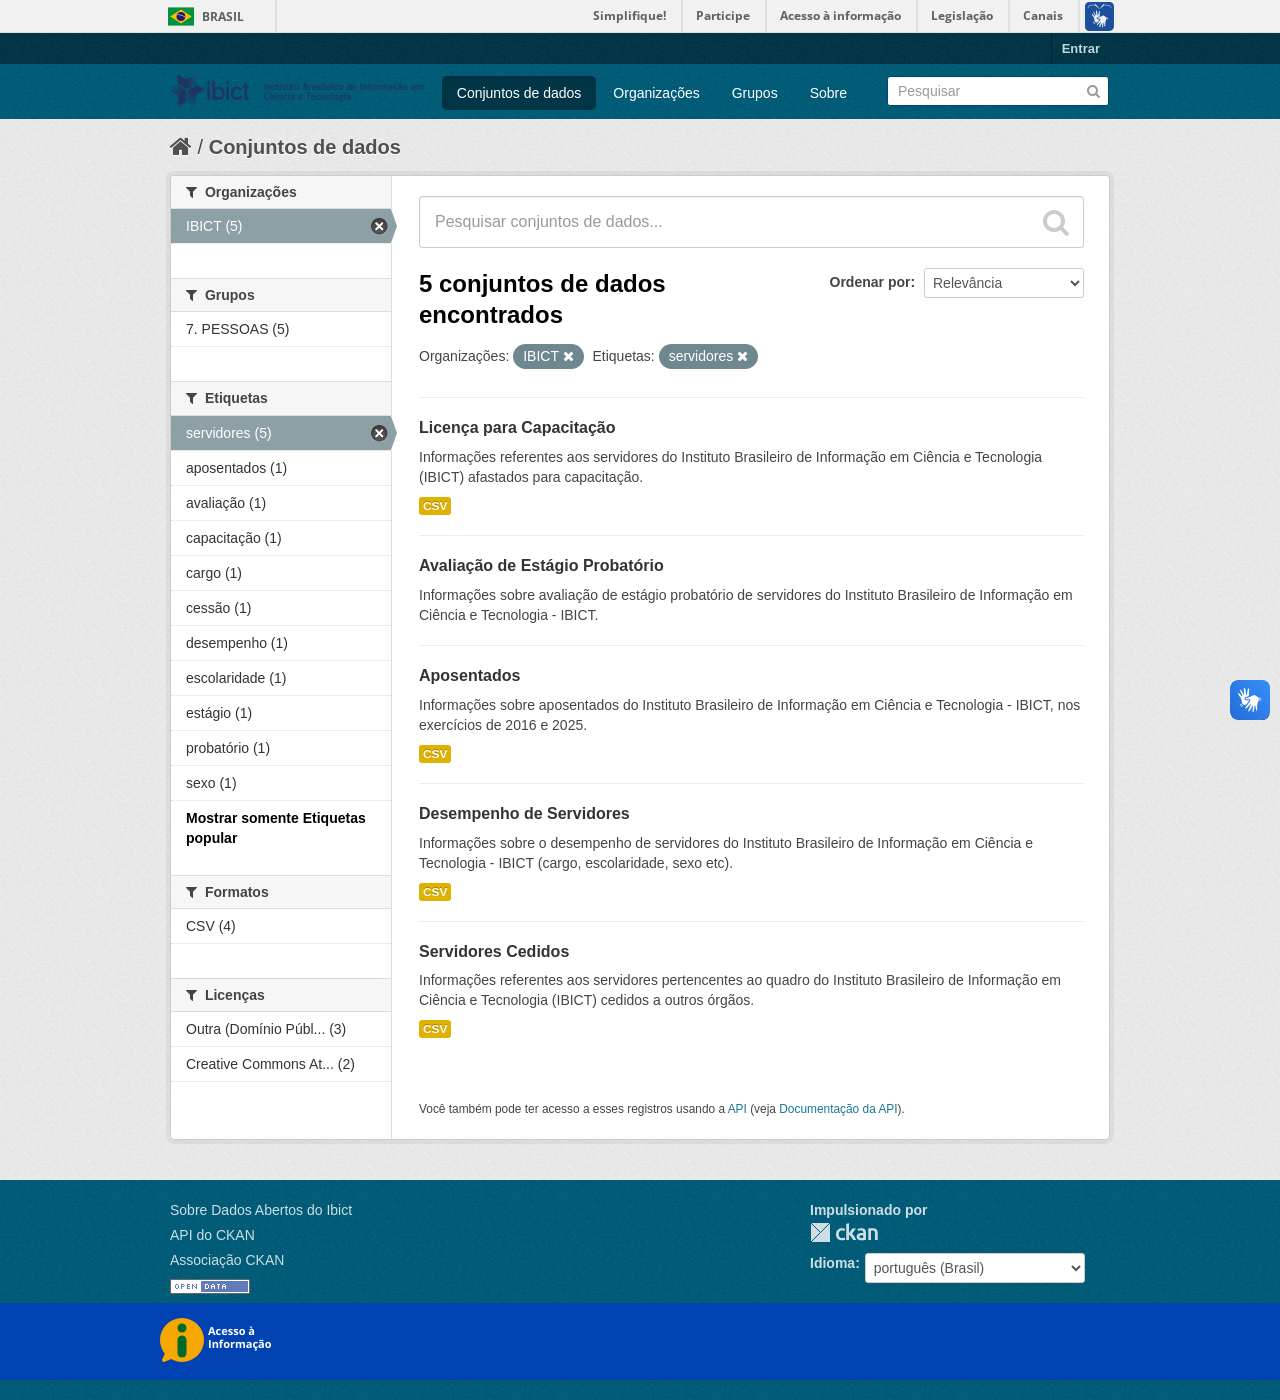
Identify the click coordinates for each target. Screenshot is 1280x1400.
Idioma (832, 1263)
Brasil (223, 16)
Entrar (1081, 48)
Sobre (828, 93)
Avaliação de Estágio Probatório (541, 565)
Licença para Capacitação (517, 427)
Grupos (755, 93)
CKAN (844, 1232)
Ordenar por (870, 282)
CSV (435, 506)
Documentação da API (838, 1109)
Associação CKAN (227, 1260)
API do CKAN (212, 1235)
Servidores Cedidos (494, 951)
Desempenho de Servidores (524, 813)
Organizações (656, 93)
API (737, 1109)
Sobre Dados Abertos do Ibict (261, 1210)
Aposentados (469, 675)
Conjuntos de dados (519, 93)
